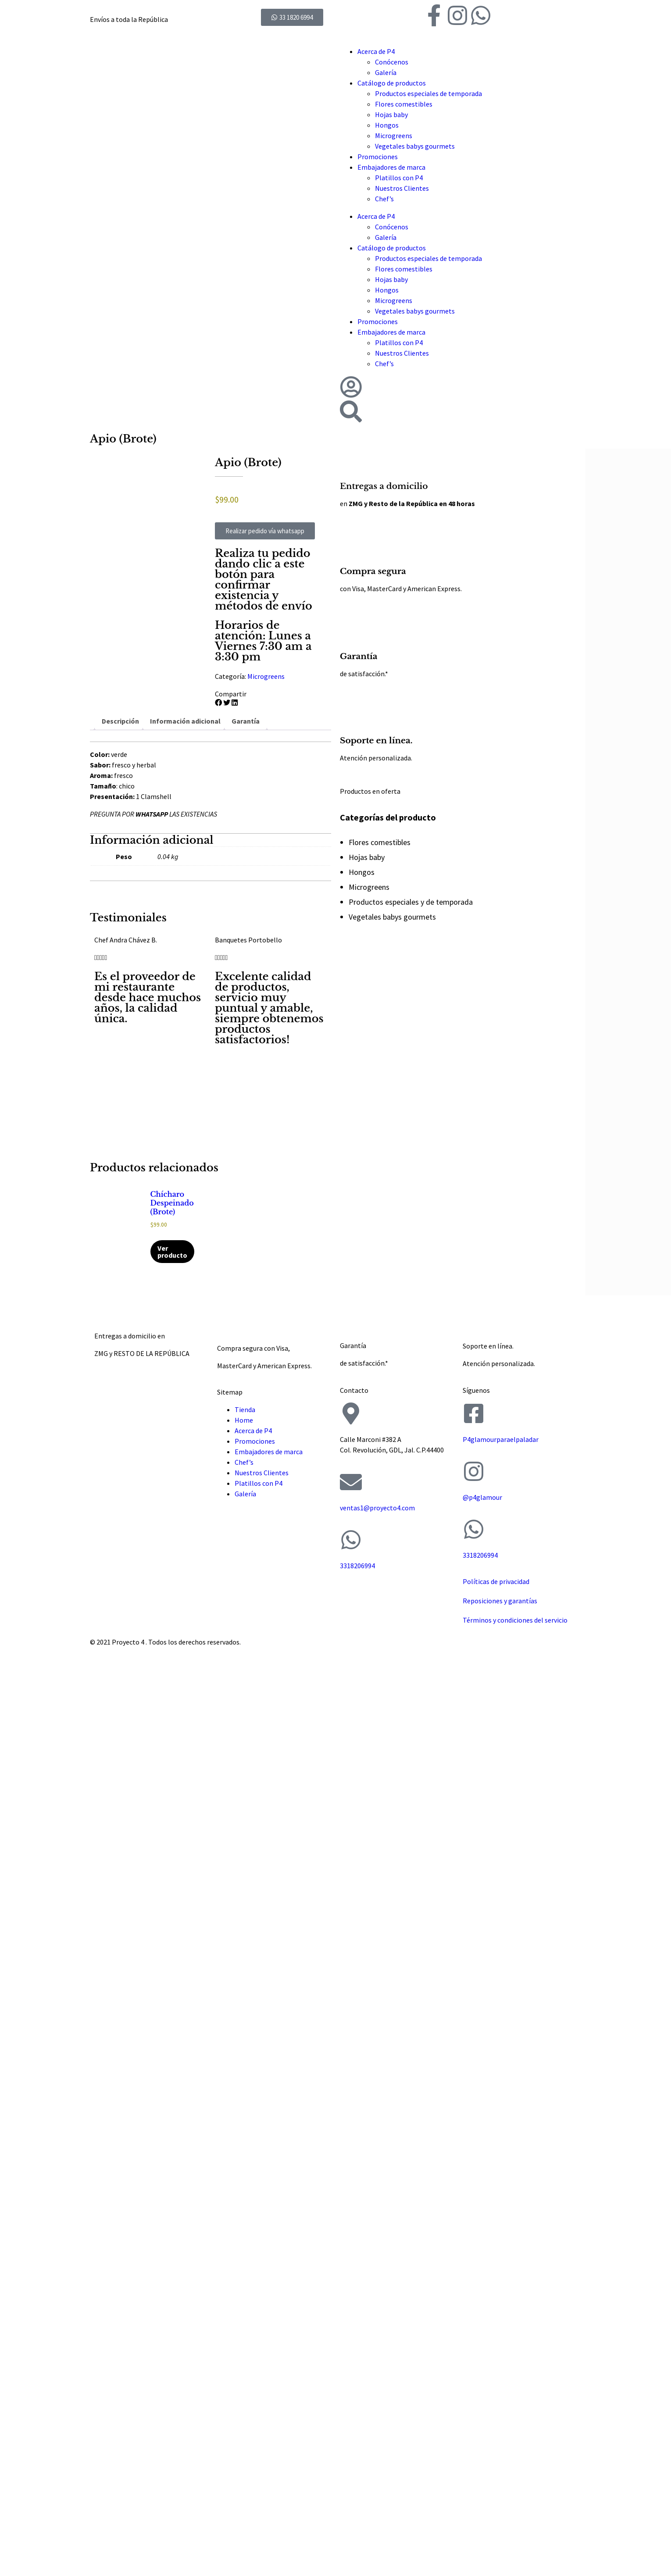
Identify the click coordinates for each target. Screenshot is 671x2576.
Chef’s (384, 198)
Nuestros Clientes (402, 188)
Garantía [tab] (246, 721)
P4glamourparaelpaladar (501, 1439)
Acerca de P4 (376, 51)
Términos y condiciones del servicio (515, 1620)
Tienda (245, 1409)
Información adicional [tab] (185, 721)
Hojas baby (391, 114)
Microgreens (393, 135)
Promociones (377, 156)
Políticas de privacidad (496, 1581)
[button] (218, 702)
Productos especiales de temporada (428, 93)
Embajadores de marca (391, 167)
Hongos (387, 125)
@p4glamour (482, 1497)
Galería (385, 72)
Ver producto (172, 1251)
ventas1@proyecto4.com (377, 1507)
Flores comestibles (403, 104)
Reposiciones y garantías (500, 1600)
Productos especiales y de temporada (411, 902)
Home (244, 1420)
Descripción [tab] (120, 721)
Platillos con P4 (399, 177)
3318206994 (357, 1565)
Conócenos (391, 61)
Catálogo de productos (391, 82)
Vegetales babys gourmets (415, 146)
